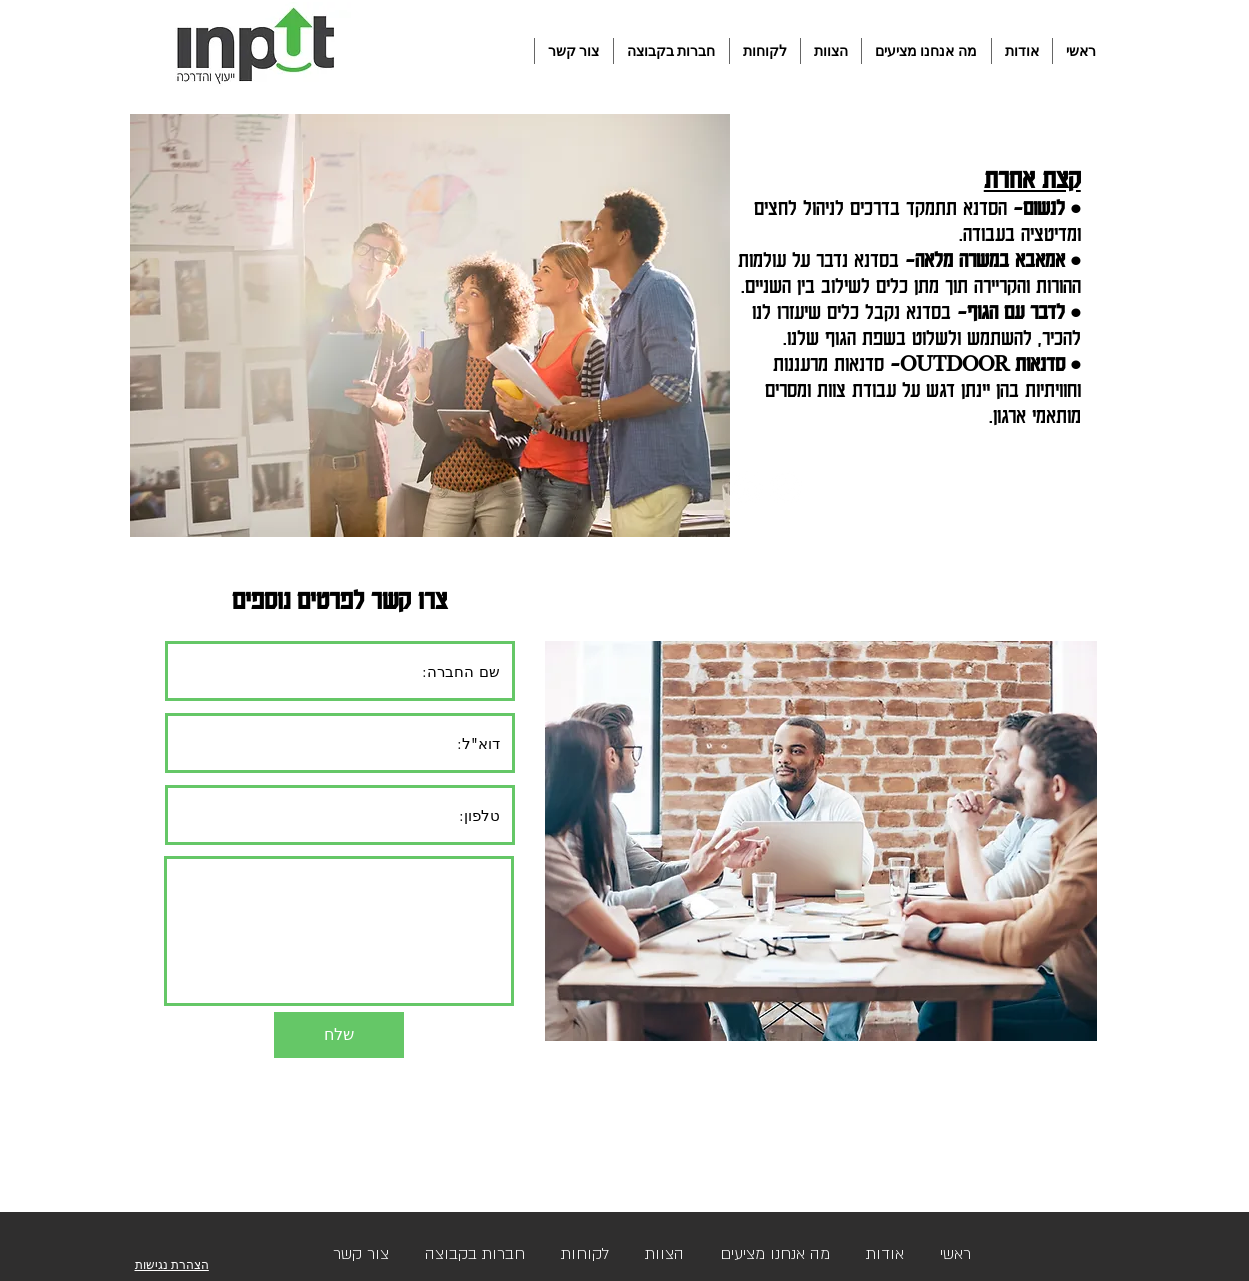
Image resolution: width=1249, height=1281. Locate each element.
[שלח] (339, 1035)
